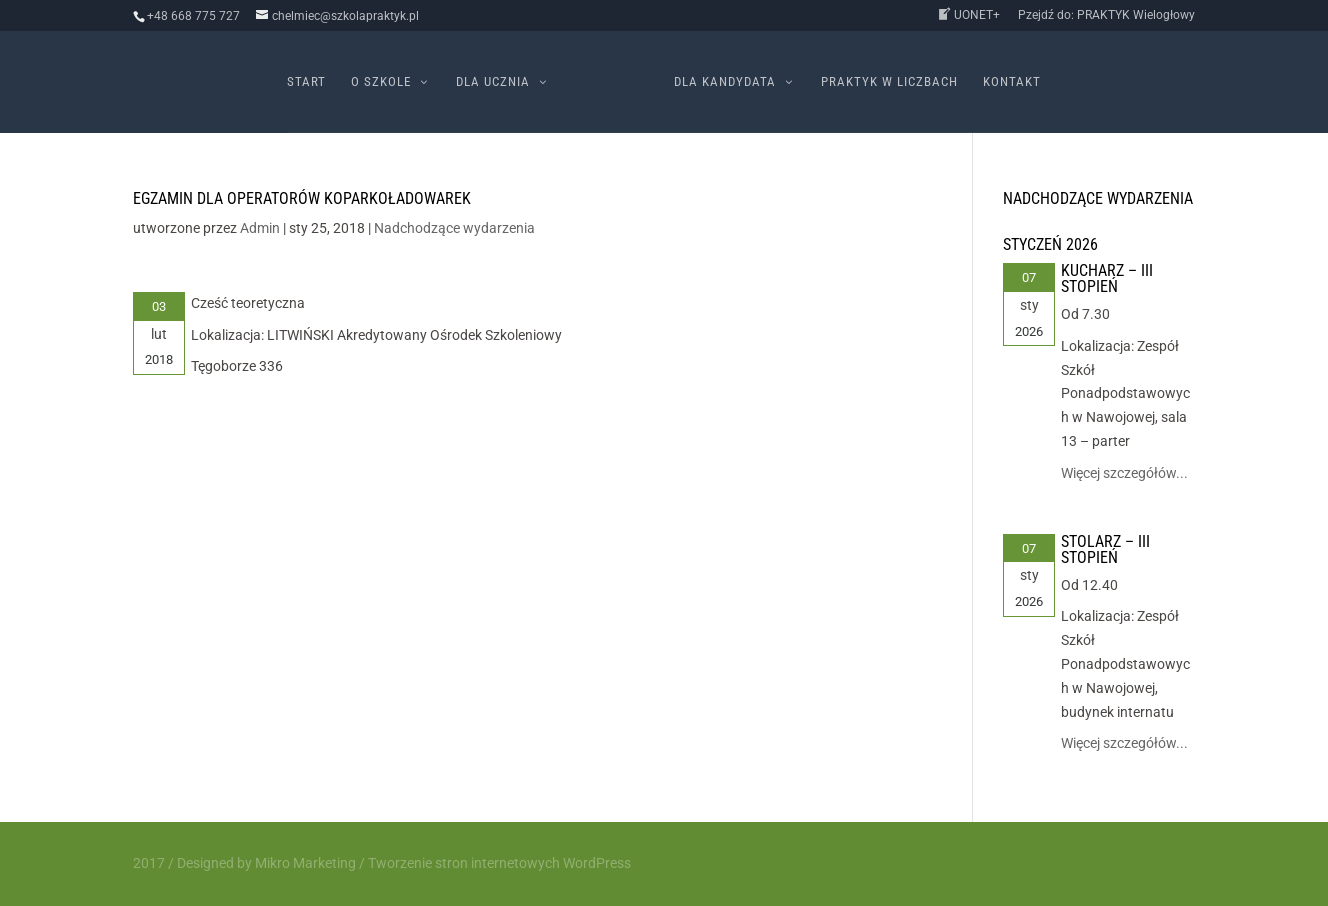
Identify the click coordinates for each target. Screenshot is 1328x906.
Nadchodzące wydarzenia (454, 228)
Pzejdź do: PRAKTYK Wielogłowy (1106, 15)
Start (306, 82)
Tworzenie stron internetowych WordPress (499, 863)
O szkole (381, 82)
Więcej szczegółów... (1124, 473)
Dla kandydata (725, 82)
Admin (260, 228)
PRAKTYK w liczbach (889, 82)
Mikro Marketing (305, 863)
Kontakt (1012, 82)
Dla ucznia (493, 82)
